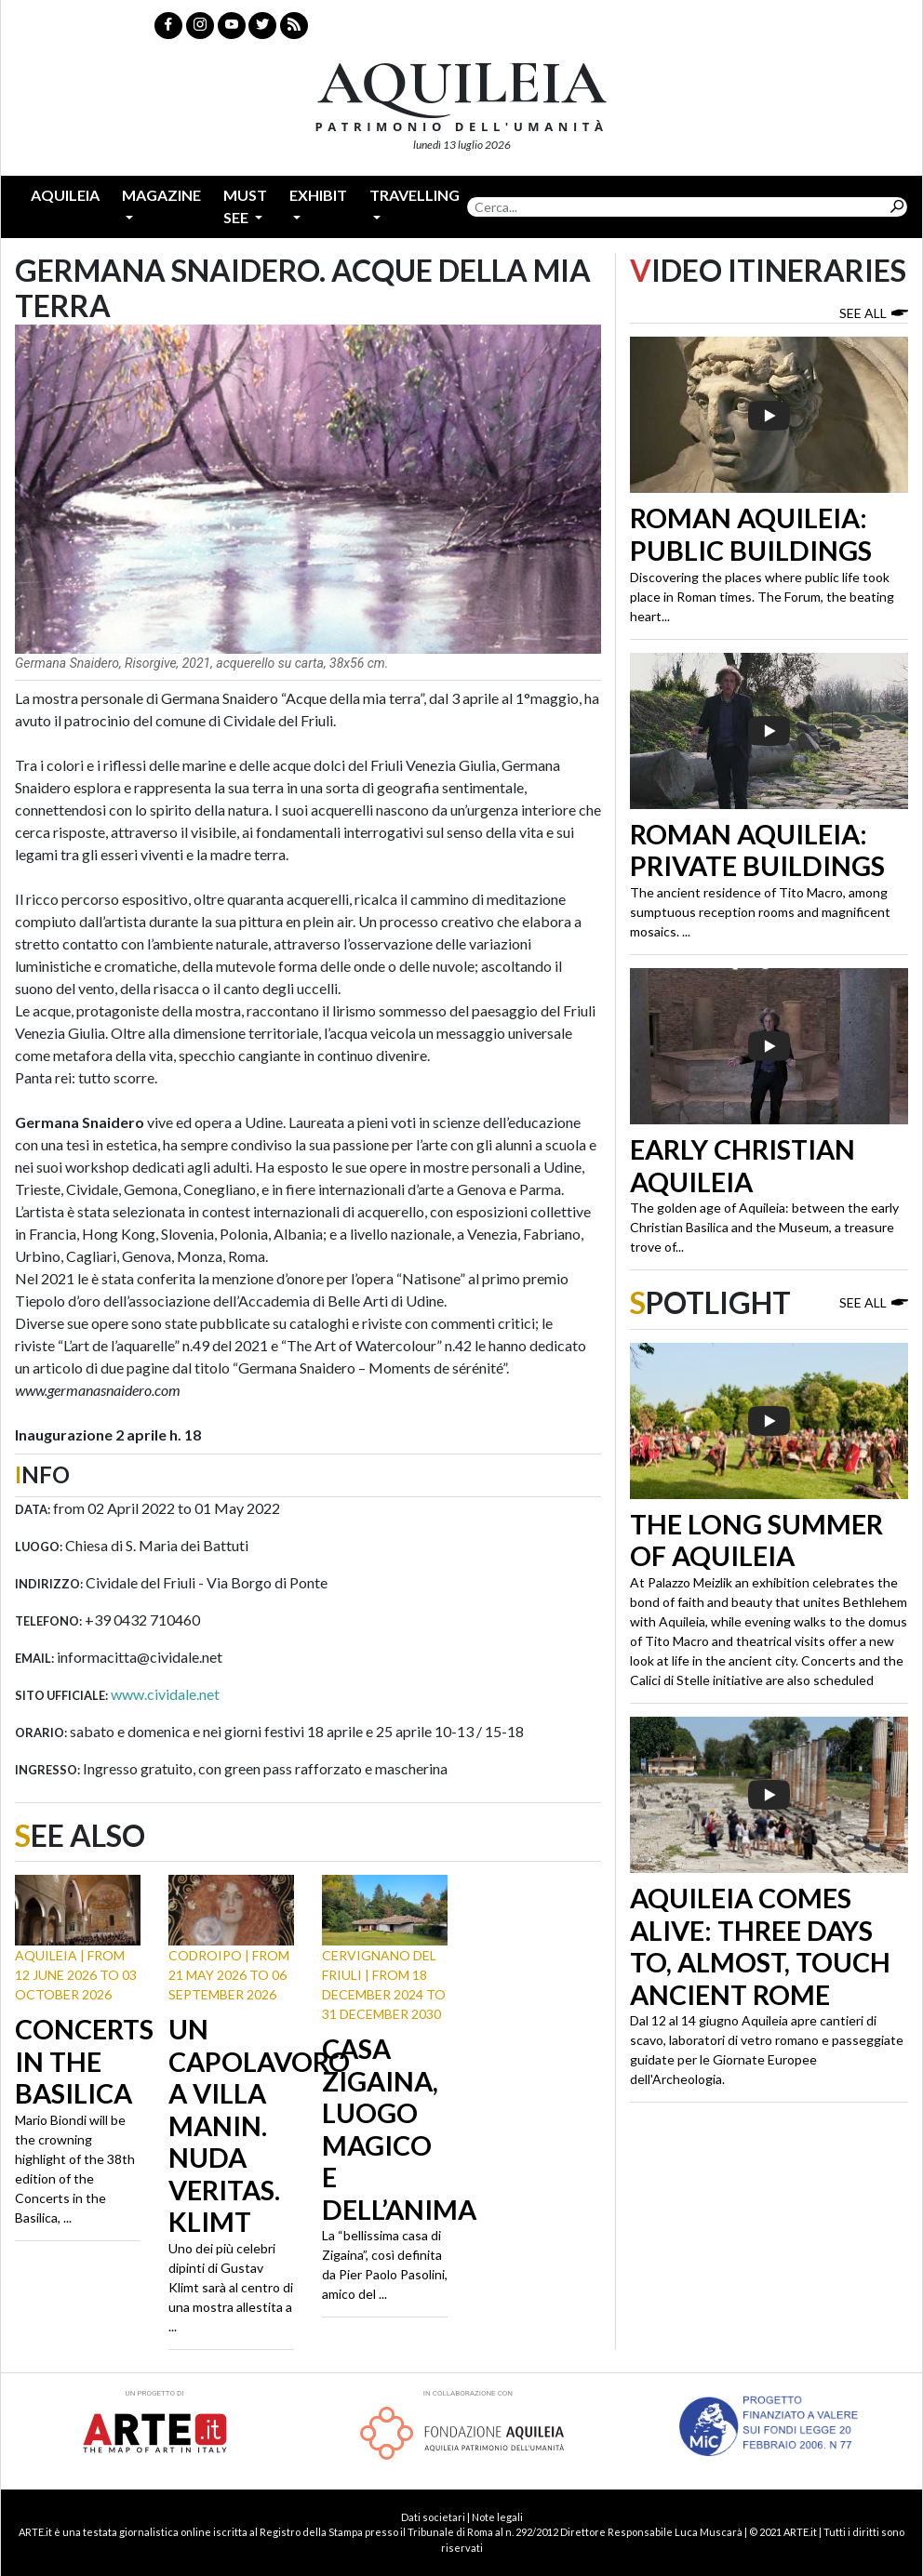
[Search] (677, 207)
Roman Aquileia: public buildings (751, 534)
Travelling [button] (414, 195)
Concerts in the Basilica (84, 2061)
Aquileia (65, 195)
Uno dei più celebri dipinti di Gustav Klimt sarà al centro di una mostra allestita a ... (230, 2287)
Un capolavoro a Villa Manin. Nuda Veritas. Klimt (259, 2125)
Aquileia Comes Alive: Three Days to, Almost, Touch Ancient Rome (760, 1946)
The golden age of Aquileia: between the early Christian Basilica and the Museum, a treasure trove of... (764, 1227)
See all (873, 312)
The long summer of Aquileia (756, 1540)
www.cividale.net (165, 1694)
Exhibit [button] (318, 195)
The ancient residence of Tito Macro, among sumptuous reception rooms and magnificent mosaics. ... (760, 911)
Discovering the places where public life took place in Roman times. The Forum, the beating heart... (762, 596)
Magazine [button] (161, 195)
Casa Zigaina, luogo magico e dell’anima (399, 2129)
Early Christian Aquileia (742, 1166)
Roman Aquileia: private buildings (757, 850)
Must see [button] (245, 206)
